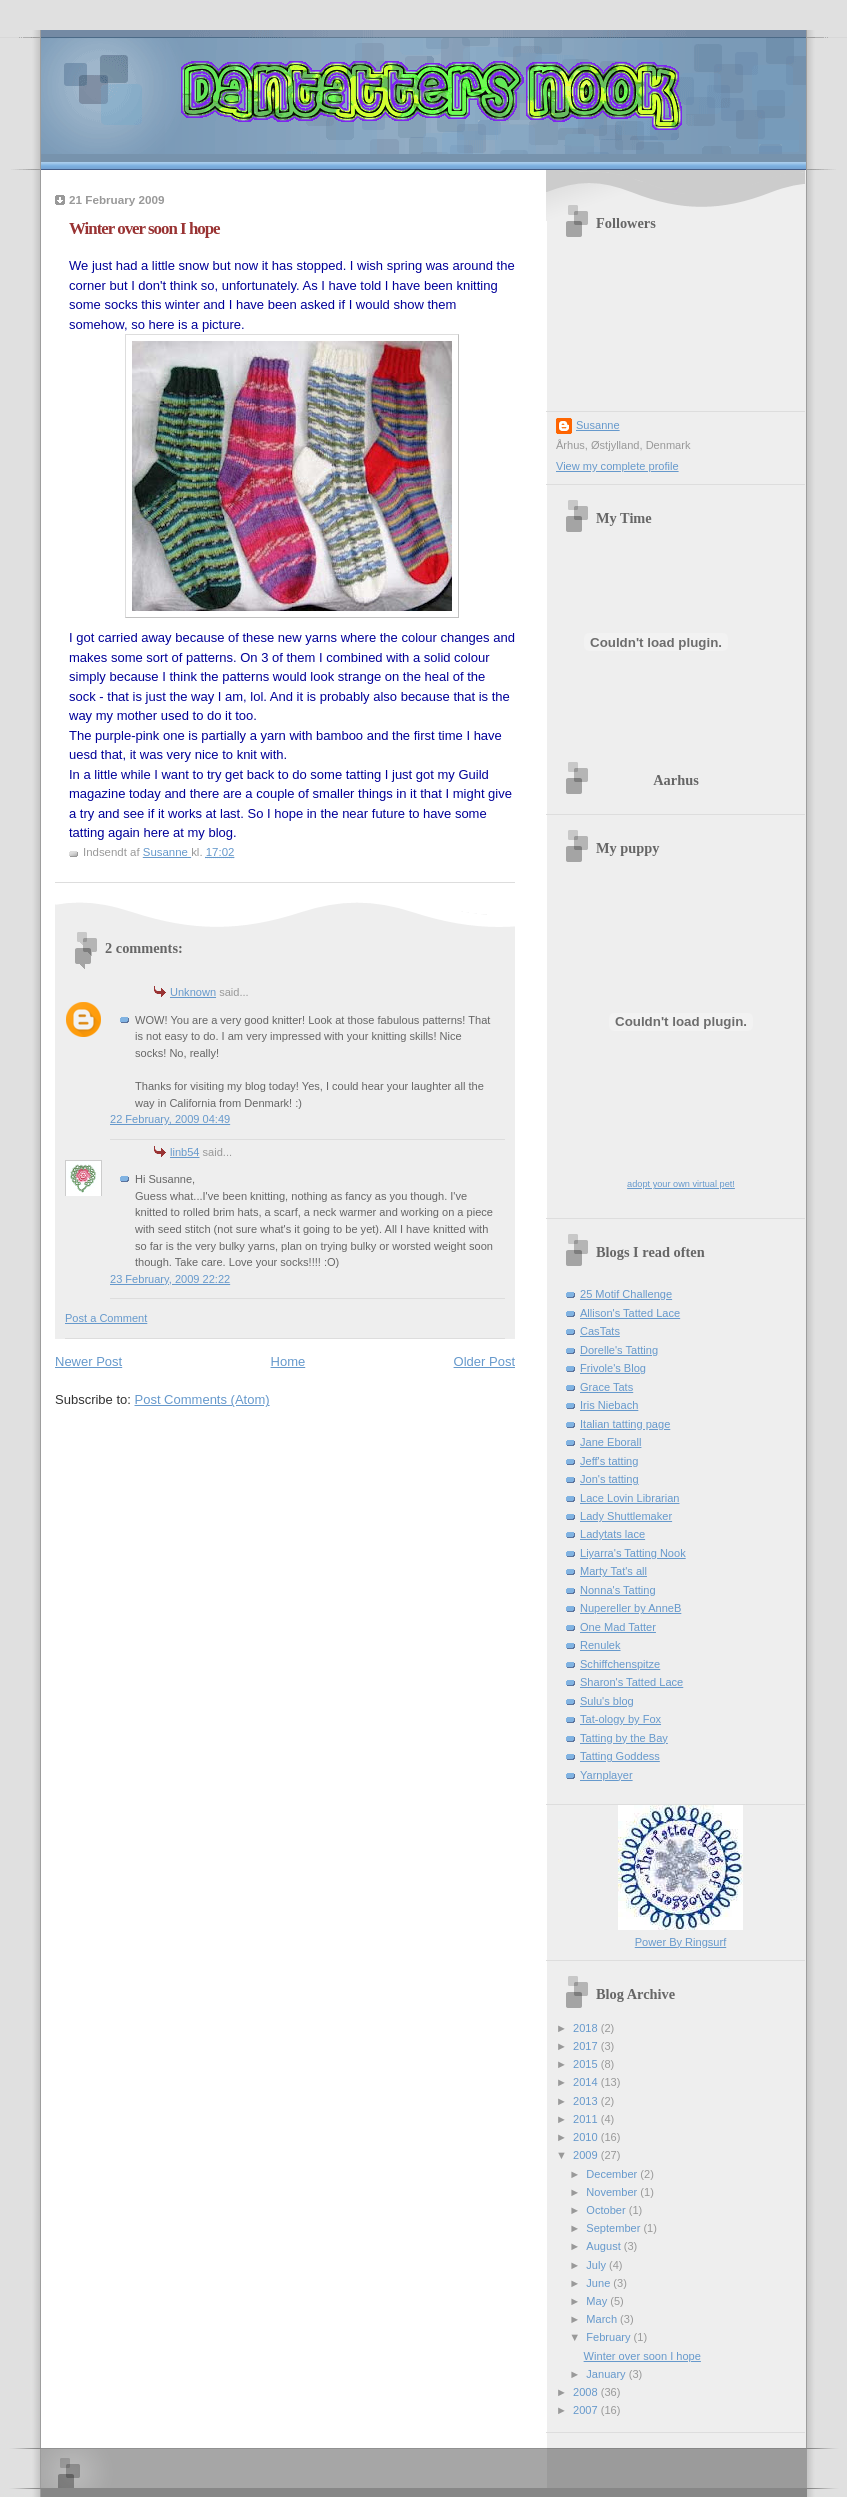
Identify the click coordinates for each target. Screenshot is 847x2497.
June (599, 2283)
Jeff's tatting (609, 1461)
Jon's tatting (609, 1479)
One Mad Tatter (618, 1627)
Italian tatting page (625, 1424)
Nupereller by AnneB (630, 1608)
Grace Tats (606, 1387)
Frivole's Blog (613, 1368)
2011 (587, 2119)
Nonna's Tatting (618, 1590)
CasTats (600, 1331)
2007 (587, 2410)
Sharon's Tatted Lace (631, 1682)
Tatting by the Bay (624, 1738)
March (603, 2319)
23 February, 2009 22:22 (170, 1279)
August (604, 2246)
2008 (587, 2392)
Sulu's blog (607, 1701)
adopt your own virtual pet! (681, 1184)
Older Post (484, 1361)
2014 (587, 2082)
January (607, 2374)
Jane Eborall (610, 1442)
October (607, 2210)
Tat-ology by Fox (620, 1719)
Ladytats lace (612, 1534)
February (609, 2337)
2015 (587, 2064)
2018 (587, 2028)
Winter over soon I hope (642, 2356)
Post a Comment (106, 1318)
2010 (587, 2137)
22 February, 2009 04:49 (170, 1119)
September (614, 2228)
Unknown (193, 992)
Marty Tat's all (613, 1571)
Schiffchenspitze (620, 1664)
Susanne (598, 425)
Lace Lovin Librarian (630, 1498)
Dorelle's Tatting (619, 1350)
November (613, 2192)
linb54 (184, 1152)
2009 (587, 2155)
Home (288, 1361)
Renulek (600, 1645)
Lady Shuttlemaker (626, 1516)
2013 (587, 2101)
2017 (587, 2046)
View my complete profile (617, 466)
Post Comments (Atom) (202, 1399)
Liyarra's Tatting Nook (633, 1553)
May (598, 2301)
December (613, 2174)
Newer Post (88, 1361)
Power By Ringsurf (680, 1942)
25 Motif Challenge (626, 1294)
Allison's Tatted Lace (630, 1313)
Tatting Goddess (620, 1756)
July (597, 2265)
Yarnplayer (606, 1775)
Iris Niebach (609, 1405)
